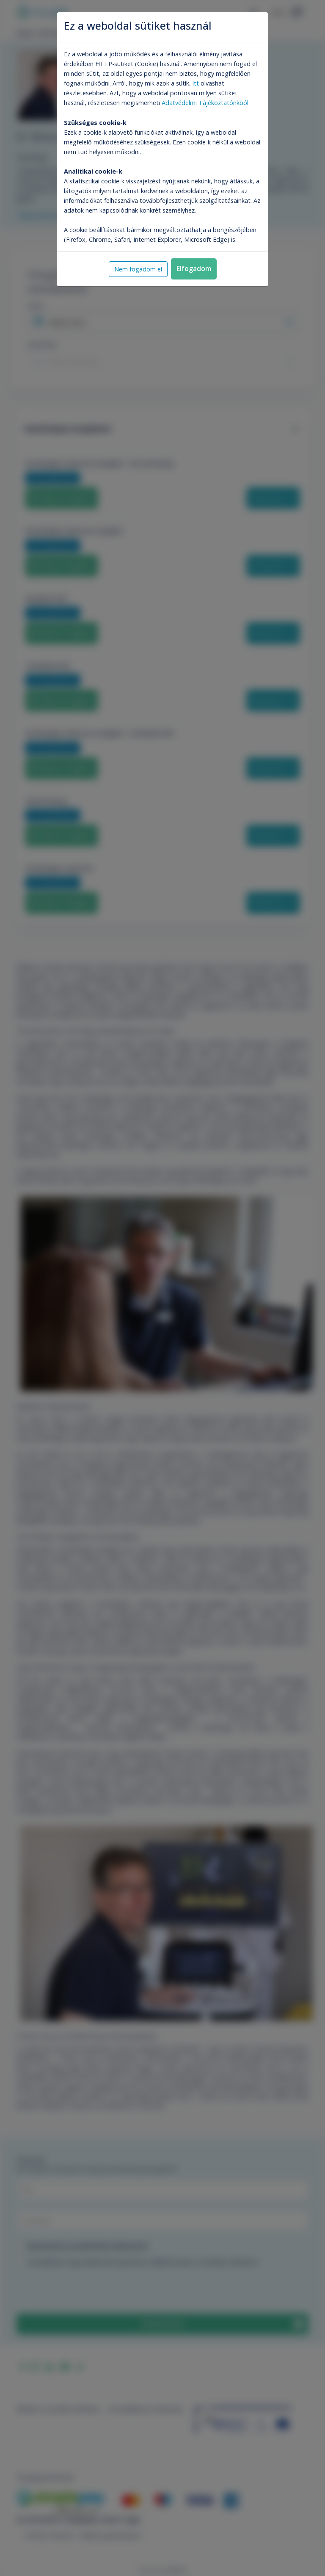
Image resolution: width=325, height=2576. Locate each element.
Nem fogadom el (138, 269)
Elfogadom (193, 268)
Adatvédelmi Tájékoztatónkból (205, 103)
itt (196, 83)
